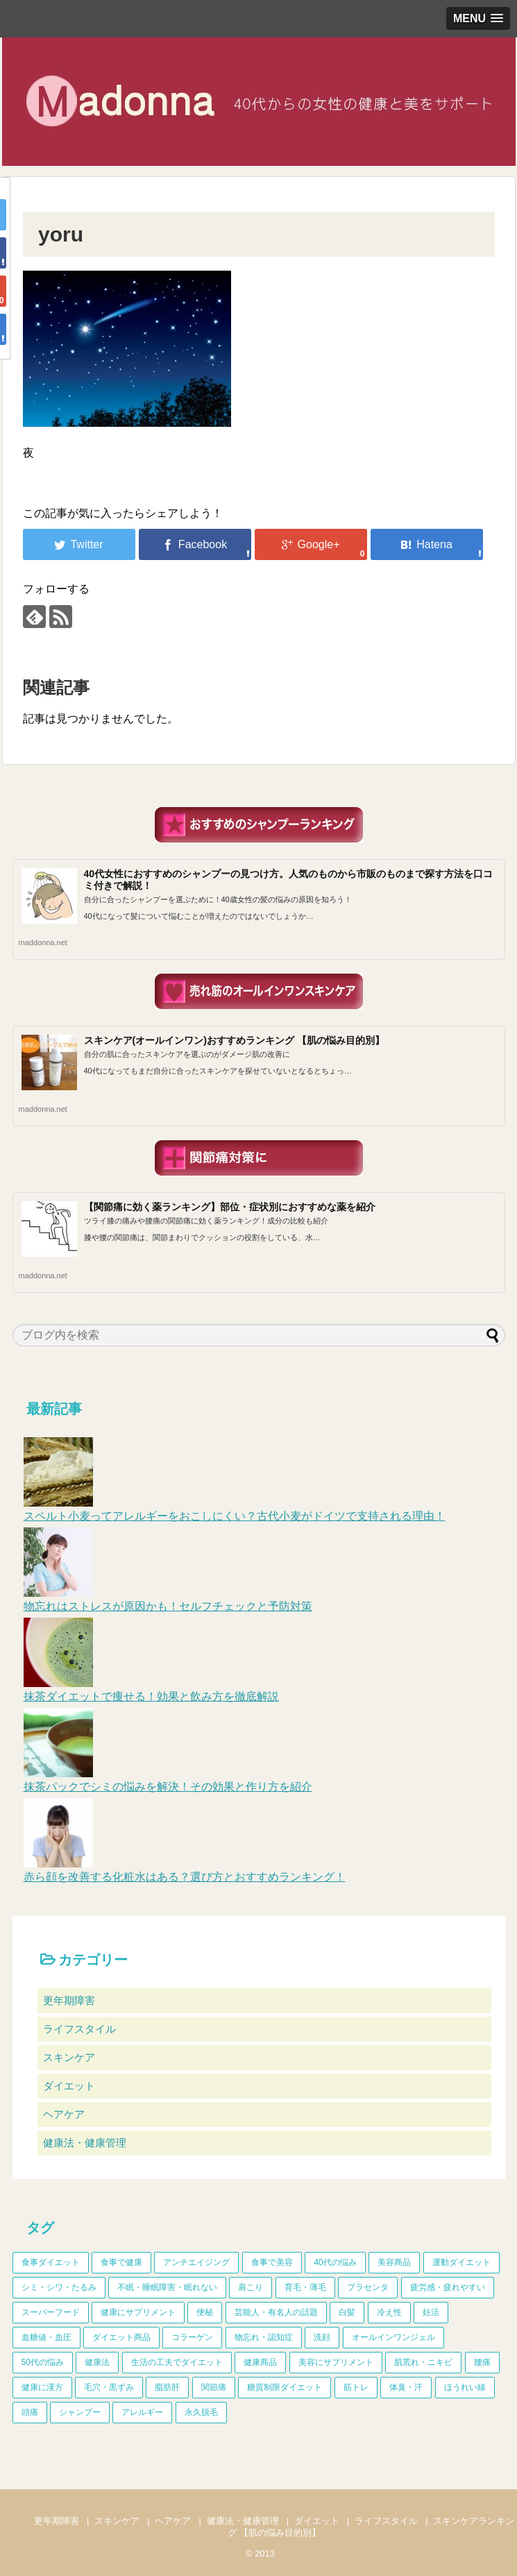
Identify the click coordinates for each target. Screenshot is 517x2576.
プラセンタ (368, 2287)
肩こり (250, 2287)
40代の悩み (335, 2262)
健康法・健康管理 (84, 2143)
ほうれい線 (465, 2387)
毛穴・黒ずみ (109, 2387)
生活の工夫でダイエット (177, 2362)
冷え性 (389, 2312)
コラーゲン (192, 2337)
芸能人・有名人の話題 (276, 2312)
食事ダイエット (51, 2262)
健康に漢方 (42, 2387)
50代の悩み (43, 2362)
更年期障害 (69, 2000)
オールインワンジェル (393, 2337)
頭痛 (30, 2412)
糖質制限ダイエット (284, 2387)
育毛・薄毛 (305, 2287)
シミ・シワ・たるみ (59, 2287)
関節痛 (213, 2387)
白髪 (347, 2312)
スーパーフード (51, 2312)
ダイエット (69, 2086)
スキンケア (69, 2057)
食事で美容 (272, 2262)
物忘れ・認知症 (264, 2337)
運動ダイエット (461, 2262)
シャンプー (80, 2412)
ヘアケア (64, 2114)
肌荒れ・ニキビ (423, 2362)
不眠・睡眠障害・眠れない (167, 2287)
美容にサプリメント (335, 2362)
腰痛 (482, 2362)
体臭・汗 (406, 2387)
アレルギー (142, 2412)
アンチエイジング (196, 2262)
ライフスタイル (79, 2029)
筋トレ (356, 2387)
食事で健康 (121, 2262)
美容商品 (394, 2262)
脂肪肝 (167, 2387)
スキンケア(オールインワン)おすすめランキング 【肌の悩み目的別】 (234, 1040)
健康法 (97, 2362)
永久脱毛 (201, 2412)
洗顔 (322, 2337)
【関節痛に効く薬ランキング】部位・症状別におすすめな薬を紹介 (229, 1206)
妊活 (431, 2312)
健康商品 (260, 2362)
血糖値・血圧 (46, 2337)
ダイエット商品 (121, 2337)
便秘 (204, 2312)
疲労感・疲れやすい (447, 2287)
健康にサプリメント (138, 2312)
